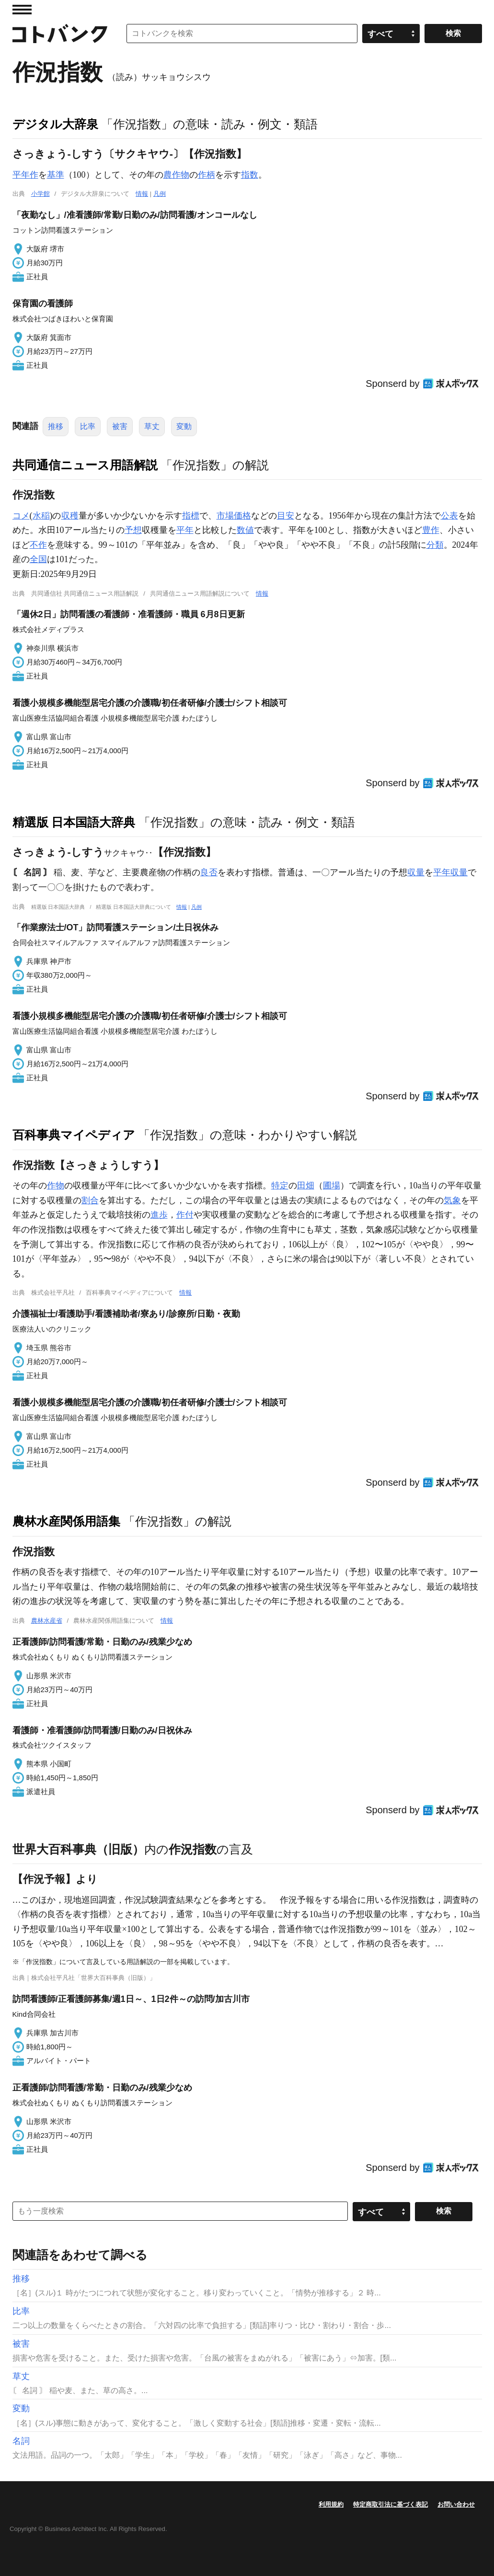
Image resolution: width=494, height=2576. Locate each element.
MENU (22, 9)
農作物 (176, 175)
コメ (21, 515)
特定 (279, 1185)
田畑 (305, 1185)
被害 (119, 426)
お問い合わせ (456, 2504)
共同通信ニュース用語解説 (85, 465)
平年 (185, 530)
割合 (90, 1200)
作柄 (206, 175)
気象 (452, 1200)
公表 (449, 515)
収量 (416, 872)
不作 (38, 545)
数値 (245, 530)
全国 (38, 559)
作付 (185, 1215)
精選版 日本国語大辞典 (74, 822)
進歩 (159, 1215)
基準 (55, 175)
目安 (285, 515)
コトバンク (59, 33)
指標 (190, 515)
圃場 (331, 1185)
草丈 (152, 426)
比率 (87, 426)
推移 (55, 426)
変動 (184, 426)
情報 (142, 193)
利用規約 (331, 2504)
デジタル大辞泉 (55, 124)
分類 (435, 545)
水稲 (41, 515)
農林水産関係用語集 (66, 1521)
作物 (55, 1185)
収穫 (70, 515)
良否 (209, 872)
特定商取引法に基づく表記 (390, 2504)
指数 (249, 175)
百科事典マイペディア (73, 1134)
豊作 (430, 530)
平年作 (25, 175)
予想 (133, 530)
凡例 (159, 193)
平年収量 (450, 872)
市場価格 (234, 515)
